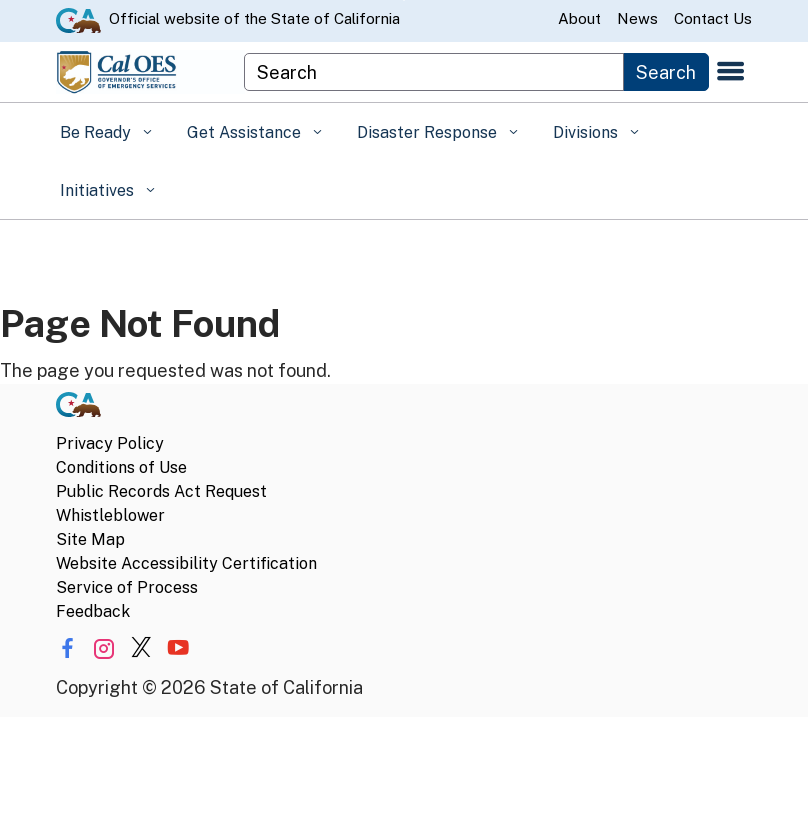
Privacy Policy (110, 443)
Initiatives (99, 190)
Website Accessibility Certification (186, 563)
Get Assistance (246, 132)
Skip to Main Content (404, 0)
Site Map (90, 539)
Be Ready (97, 132)
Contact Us (713, 18)
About (579, 18)
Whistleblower (110, 515)
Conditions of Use (121, 467)
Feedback (93, 611)
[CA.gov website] (78, 19)
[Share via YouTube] (178, 649)
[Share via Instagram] (104, 649)
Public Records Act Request (161, 491)
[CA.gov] (78, 408)
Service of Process (127, 587)
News (637, 18)
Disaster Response (429, 132)
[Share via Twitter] (141, 649)
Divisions (587, 132)
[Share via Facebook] (67, 649)
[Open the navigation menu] (730, 72)
